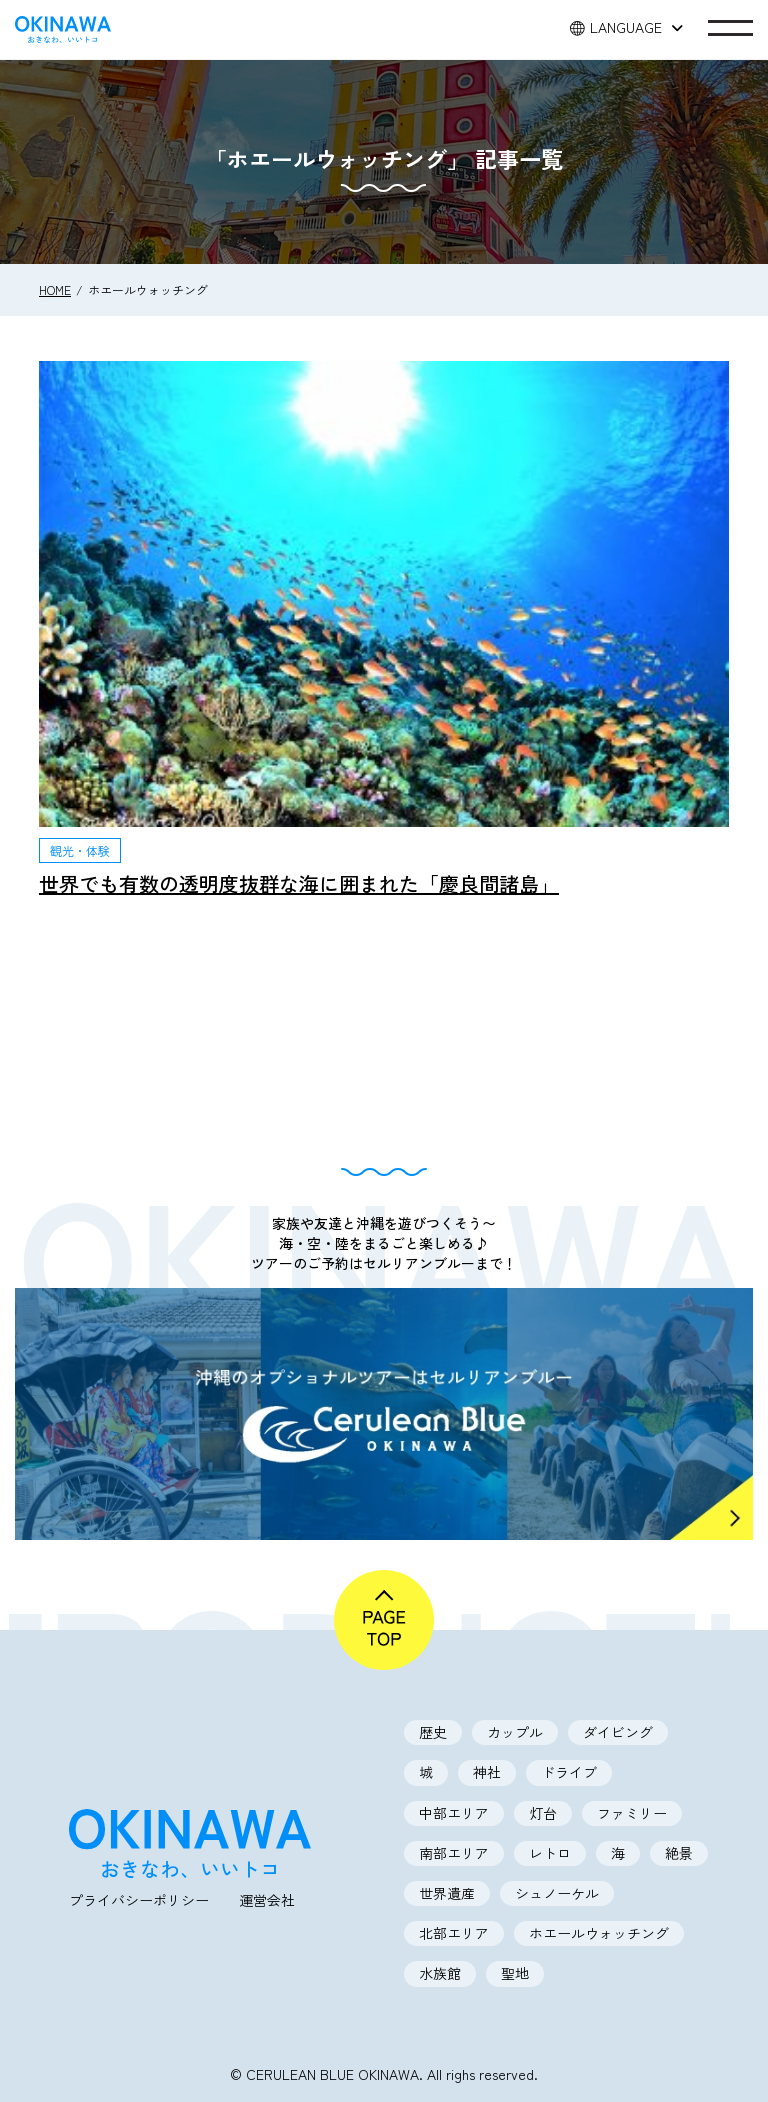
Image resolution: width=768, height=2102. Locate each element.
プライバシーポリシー (139, 1900)
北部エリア (454, 1933)
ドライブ (569, 1772)
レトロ (550, 1853)
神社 (487, 1772)
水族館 (440, 1973)
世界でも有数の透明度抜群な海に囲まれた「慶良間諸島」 (299, 883)
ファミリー (632, 1813)
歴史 (433, 1732)
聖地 (515, 1973)
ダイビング (618, 1732)
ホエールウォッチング (599, 1933)
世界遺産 (447, 1893)
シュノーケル (557, 1893)
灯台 (543, 1813)
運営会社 (267, 1900)
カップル (515, 1732)
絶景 (679, 1853)
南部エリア (454, 1853)
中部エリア (454, 1813)
